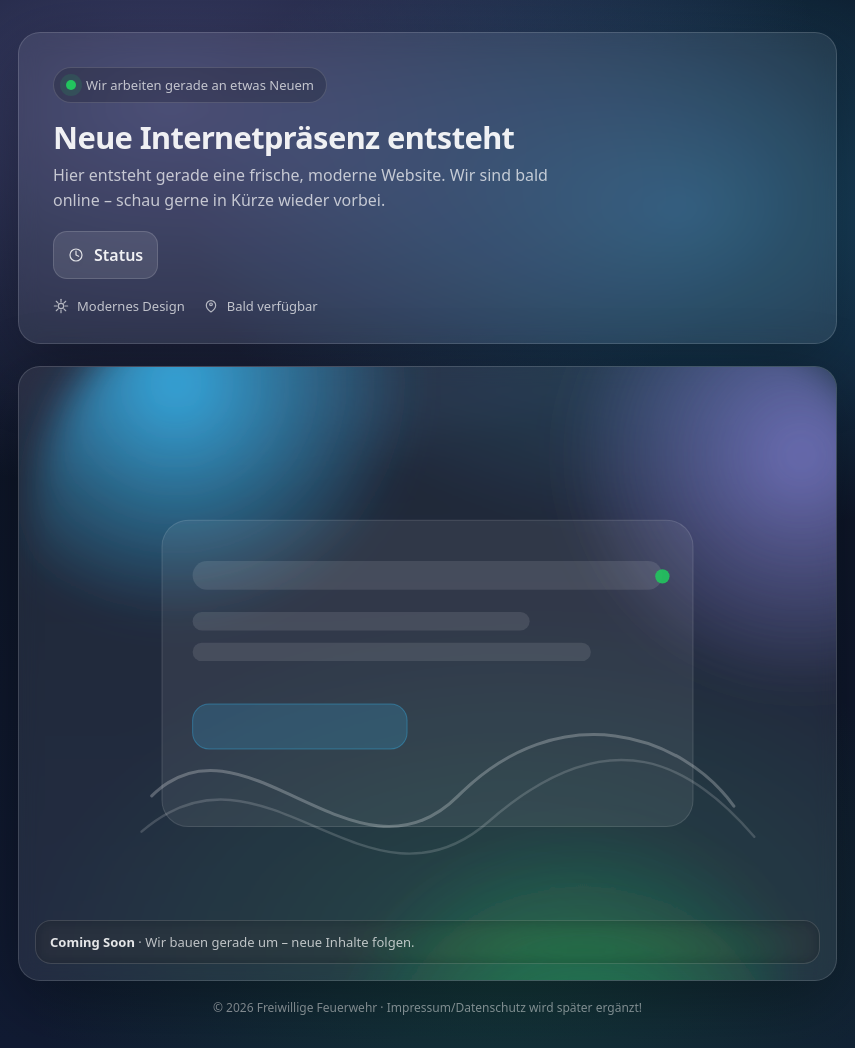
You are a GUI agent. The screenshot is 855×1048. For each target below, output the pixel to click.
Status (105, 255)
